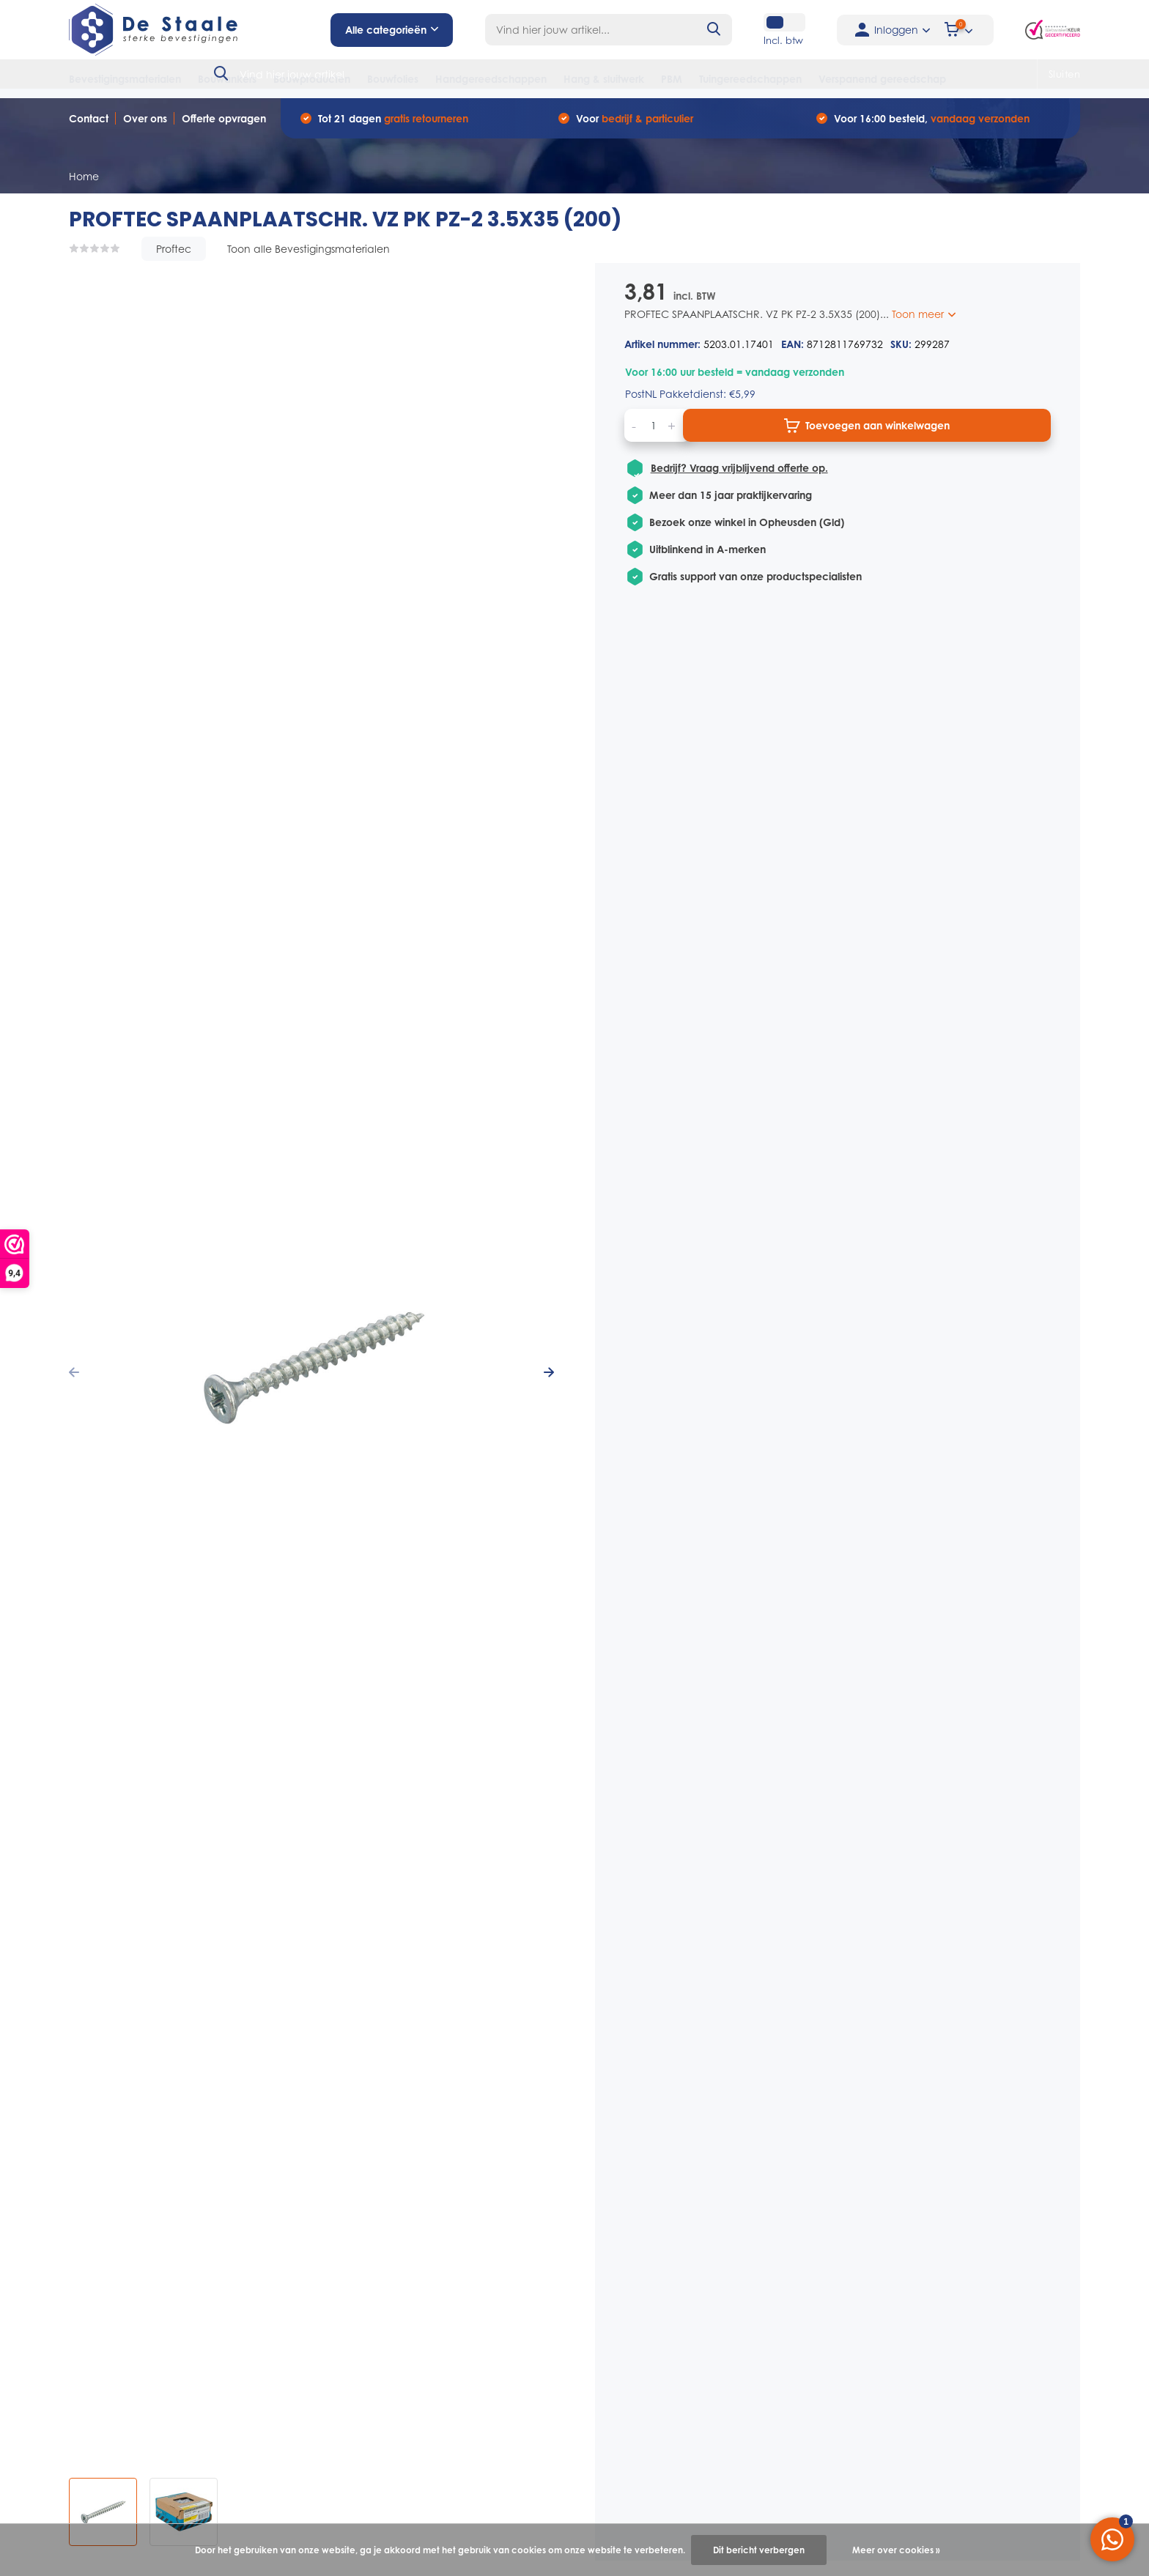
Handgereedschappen (491, 79)
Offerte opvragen (224, 118)
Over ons (145, 118)
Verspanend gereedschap (882, 79)
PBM (671, 79)
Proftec (173, 249)
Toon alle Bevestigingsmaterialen (308, 249)
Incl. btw (783, 40)
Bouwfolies (392, 79)
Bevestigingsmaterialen (125, 79)
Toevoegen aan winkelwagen (867, 426)
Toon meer (924, 314)
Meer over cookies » (896, 2549)
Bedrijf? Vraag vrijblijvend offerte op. (738, 468)
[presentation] (74, 1372)
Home (84, 176)
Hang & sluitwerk (604, 79)
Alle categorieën (391, 29)
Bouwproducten (311, 79)
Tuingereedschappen (750, 79)
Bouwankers (227, 79)
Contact (88, 118)
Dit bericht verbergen (759, 2549)
